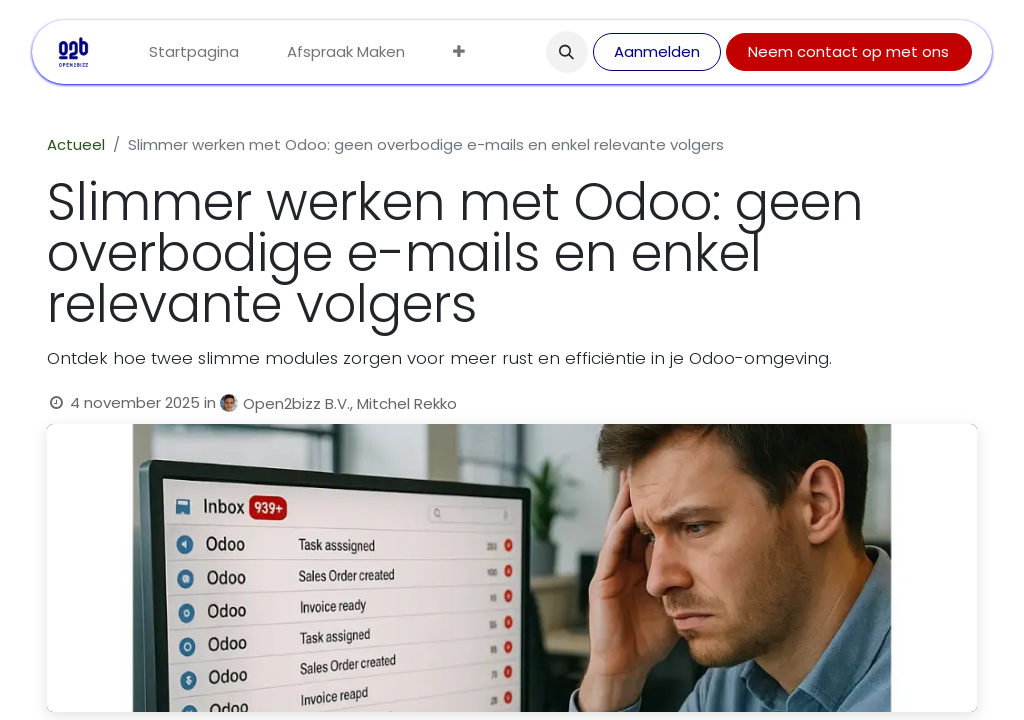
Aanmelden (657, 51)
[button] (567, 52)
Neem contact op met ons (848, 51)
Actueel (76, 144)
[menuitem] (194, 52)
